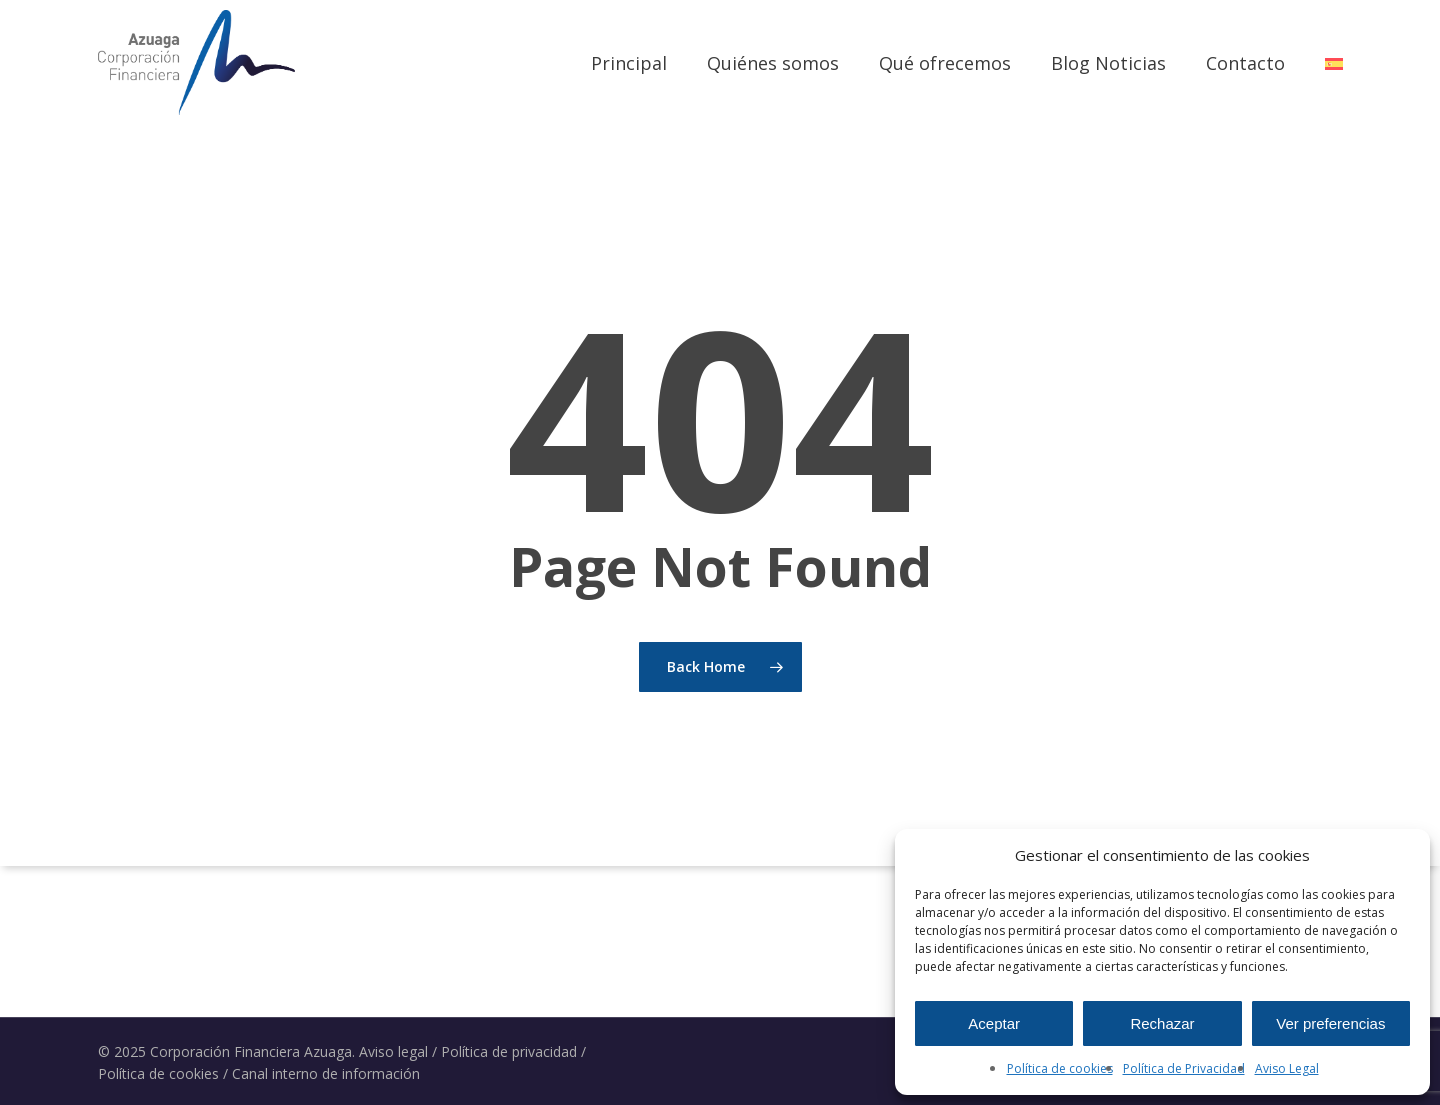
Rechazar (1162, 1023)
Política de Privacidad (1184, 1068)
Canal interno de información (326, 1073)
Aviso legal (393, 1051)
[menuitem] (1334, 63)
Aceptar (994, 1023)
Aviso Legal (1287, 1068)
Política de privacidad (509, 1051)
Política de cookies (1060, 1068)
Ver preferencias (1330, 1023)
